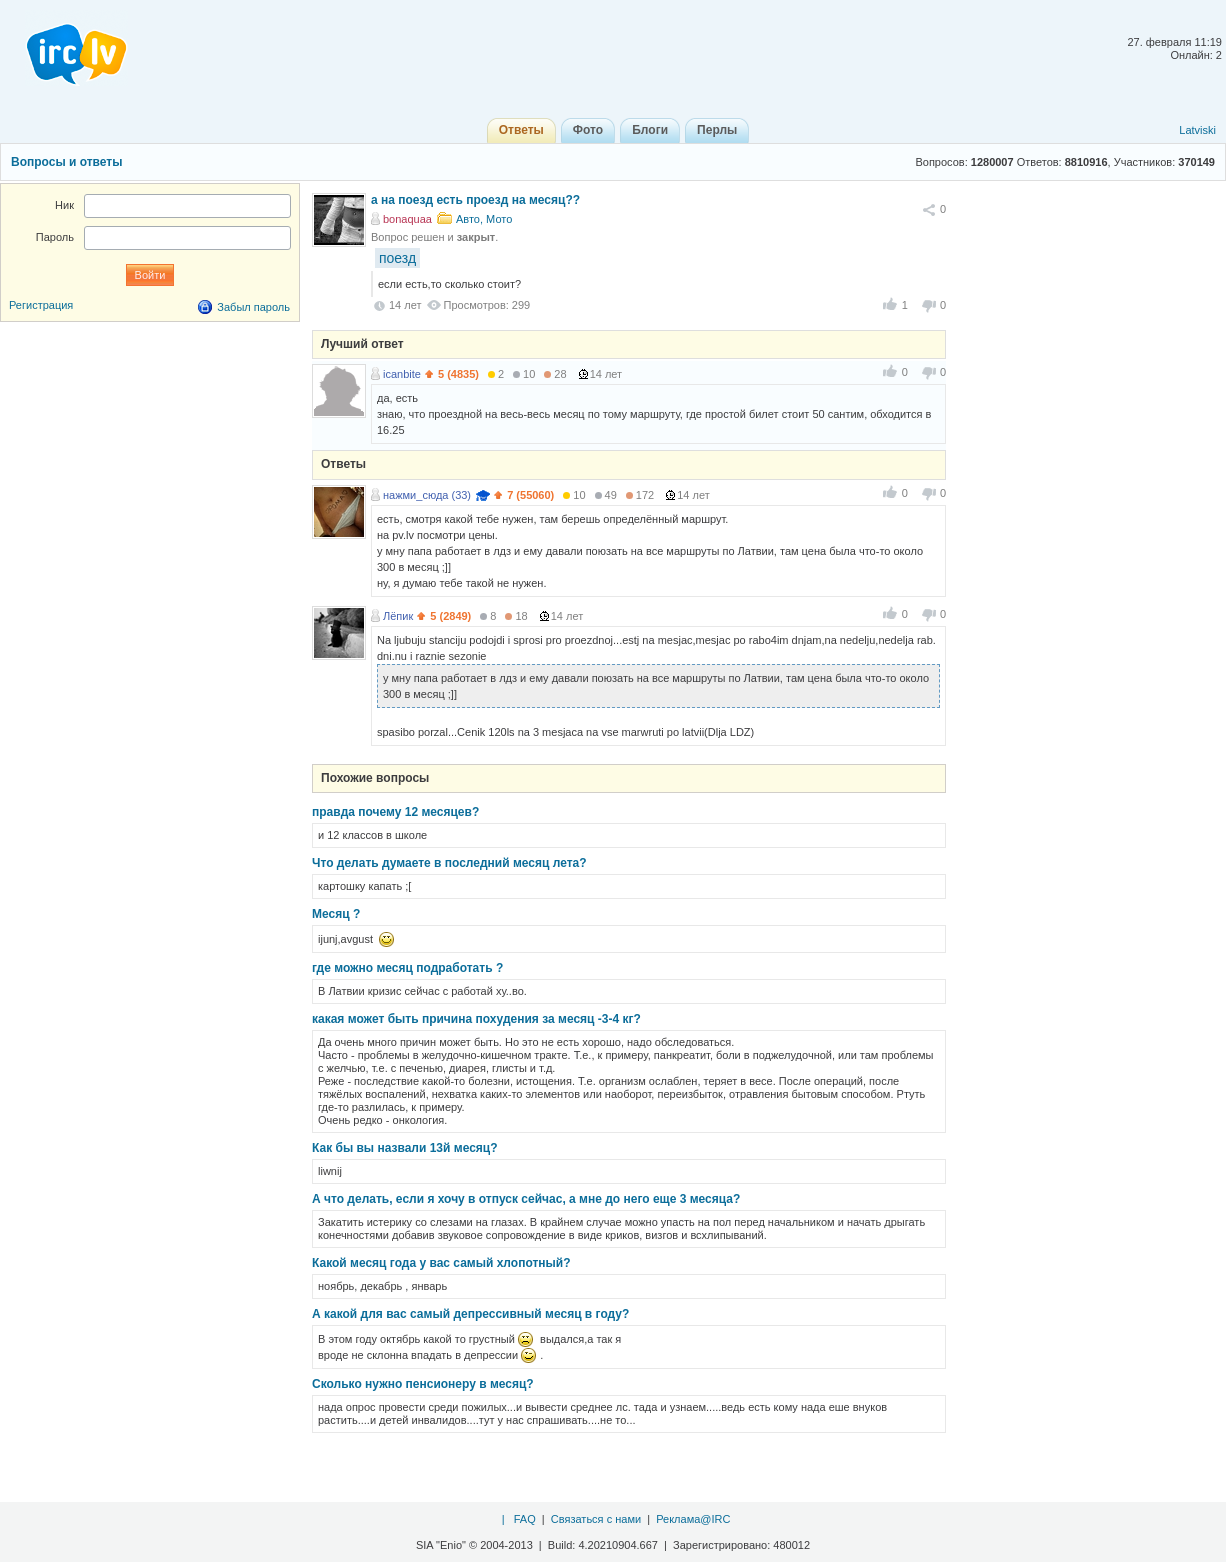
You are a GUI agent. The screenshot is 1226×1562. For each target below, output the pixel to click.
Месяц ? (336, 914)
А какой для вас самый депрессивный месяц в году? (470, 1314)
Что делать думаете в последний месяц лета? (449, 863)
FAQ (525, 1519)
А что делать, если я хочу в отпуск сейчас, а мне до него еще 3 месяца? (526, 1199)
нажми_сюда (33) (427, 495)
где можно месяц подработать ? (407, 968)
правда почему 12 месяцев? (395, 812)
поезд (397, 258)
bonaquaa (407, 219)
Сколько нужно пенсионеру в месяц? (423, 1384)
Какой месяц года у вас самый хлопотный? (441, 1263)
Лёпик (398, 616)
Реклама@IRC (693, 1519)
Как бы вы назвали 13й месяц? (405, 1148)
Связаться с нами (596, 1519)
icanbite (402, 374)
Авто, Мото (484, 219)
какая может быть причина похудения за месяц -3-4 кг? (476, 1019)
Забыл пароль (253, 307)
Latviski (1197, 130)
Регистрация (41, 305)
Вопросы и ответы (66, 162)
